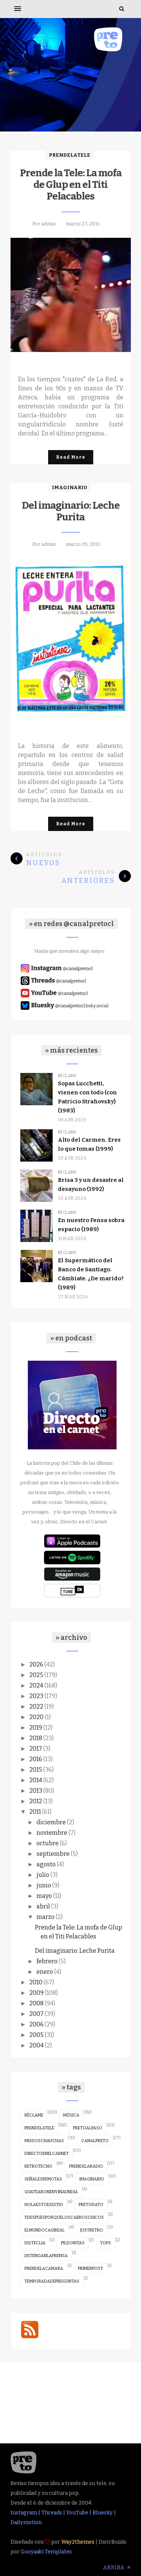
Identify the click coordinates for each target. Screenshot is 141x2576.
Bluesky (102, 2513)
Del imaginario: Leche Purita (71, 511)
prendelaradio (86, 2166)
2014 (35, 1780)
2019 (35, 1727)
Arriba (117, 2567)
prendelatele (69, 155)
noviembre (51, 1832)
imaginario (69, 487)
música (71, 2115)
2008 (36, 2003)
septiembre (53, 1853)
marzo (45, 1916)
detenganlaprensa (46, 2255)
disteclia (34, 2243)
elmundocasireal (44, 2230)
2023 (36, 1696)
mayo (44, 1895)
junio (43, 1885)
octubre (47, 1843)
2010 (35, 1982)
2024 (36, 1685)
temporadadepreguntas (51, 2281)
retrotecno (38, 2166)
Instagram (24, 2513)
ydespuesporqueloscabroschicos (64, 2217)
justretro (91, 2230)
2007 (36, 2013)
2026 (36, 1664)
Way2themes (77, 2542)
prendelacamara (43, 2268)
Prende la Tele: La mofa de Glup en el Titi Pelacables (70, 184)
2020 (36, 1717)
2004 (36, 2045)
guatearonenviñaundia (51, 2191)
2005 (36, 2034)
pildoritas (73, 2243)
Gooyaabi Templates (46, 2552)
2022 (36, 1706)
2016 (35, 1759)
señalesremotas (43, 2179)
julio (42, 1874)
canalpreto (95, 2140)
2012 (35, 1801)
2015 (35, 1769)
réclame (67, 1076)
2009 (36, 1992)
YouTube (77, 2513)
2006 (36, 2024)
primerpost (90, 2268)
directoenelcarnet (46, 2153)
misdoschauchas (44, 2140)
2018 (35, 1738)
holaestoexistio (43, 2204)
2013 (35, 1790)
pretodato (91, 2204)
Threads (51, 2513)
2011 (35, 1811)
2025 (36, 1675)
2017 (35, 1748)
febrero (47, 1961)
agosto (46, 1864)
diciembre (51, 1822)
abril (43, 1906)
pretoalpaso (87, 2128)
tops (105, 2243)
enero (44, 1971)
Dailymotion (26, 2522)
